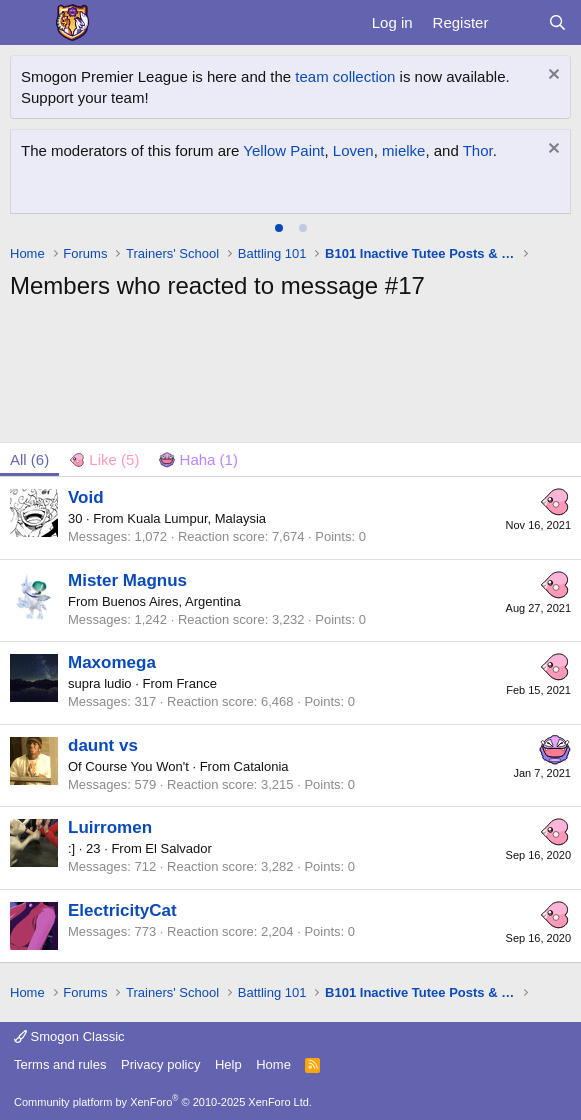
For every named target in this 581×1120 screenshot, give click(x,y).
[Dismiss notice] (551, 76)
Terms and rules (60, 1064)
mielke (403, 150)
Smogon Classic (69, 1036)
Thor (478, 150)
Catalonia (261, 766)
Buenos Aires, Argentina (171, 601)
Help (228, 1064)
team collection (345, 76)
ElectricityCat (122, 910)
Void (86, 497)
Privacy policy (160, 1064)
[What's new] (517, 22)
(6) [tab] (29, 459)
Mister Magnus (127, 580)
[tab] (279, 228)
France (196, 683)
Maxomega (112, 662)
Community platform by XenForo (163, 1102)
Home (273, 1064)
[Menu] (27, 23)
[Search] (557, 22)
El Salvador (178, 848)
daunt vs (103, 745)
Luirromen (110, 827)
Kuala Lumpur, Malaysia (196, 518)
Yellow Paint (283, 150)
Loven (353, 150)
